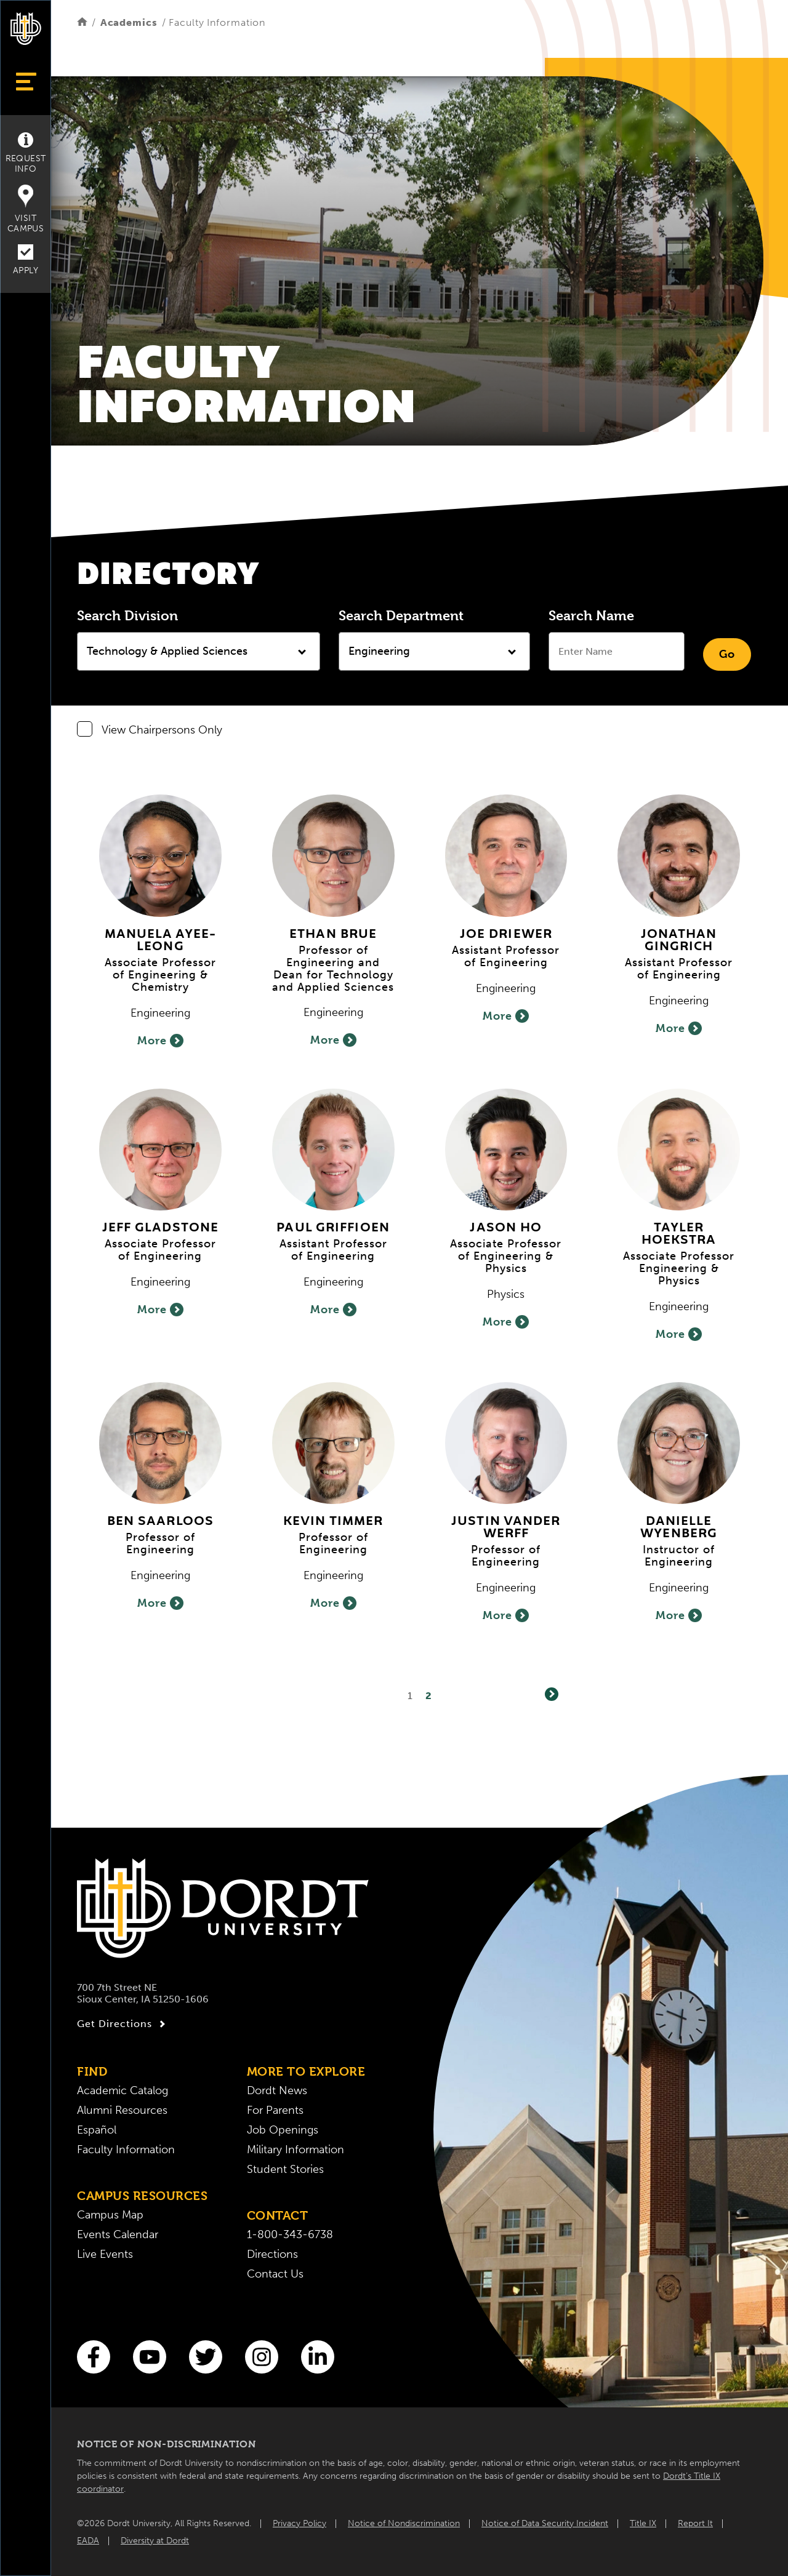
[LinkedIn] (317, 2357)
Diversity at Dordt (155, 2540)
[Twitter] (205, 2357)
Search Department (401, 615)
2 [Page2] (428, 1696)
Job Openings (282, 2130)
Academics (129, 22)
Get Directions (123, 2024)
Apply (25, 260)
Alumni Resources (122, 2110)
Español (96, 2130)
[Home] (82, 22)
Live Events (105, 2254)
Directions (272, 2254)
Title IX (643, 2523)
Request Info (26, 153)
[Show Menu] (25, 81)
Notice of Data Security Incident (544, 2523)
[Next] (551, 1694)
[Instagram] (261, 2357)
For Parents (275, 2110)
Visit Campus (25, 209)
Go (727, 653)
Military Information (295, 2149)
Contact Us (275, 2274)
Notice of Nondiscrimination (404, 2523)
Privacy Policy (299, 2523)
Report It (695, 2523)
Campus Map (110, 2215)
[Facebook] (93, 2357)
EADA (88, 2540)
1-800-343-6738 (290, 2234)
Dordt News (277, 2090)
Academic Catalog (122, 2090)
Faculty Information (126, 2149)
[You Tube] (149, 2357)
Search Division (127, 615)
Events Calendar (117, 2234)
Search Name (591, 615)
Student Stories (285, 2169)
